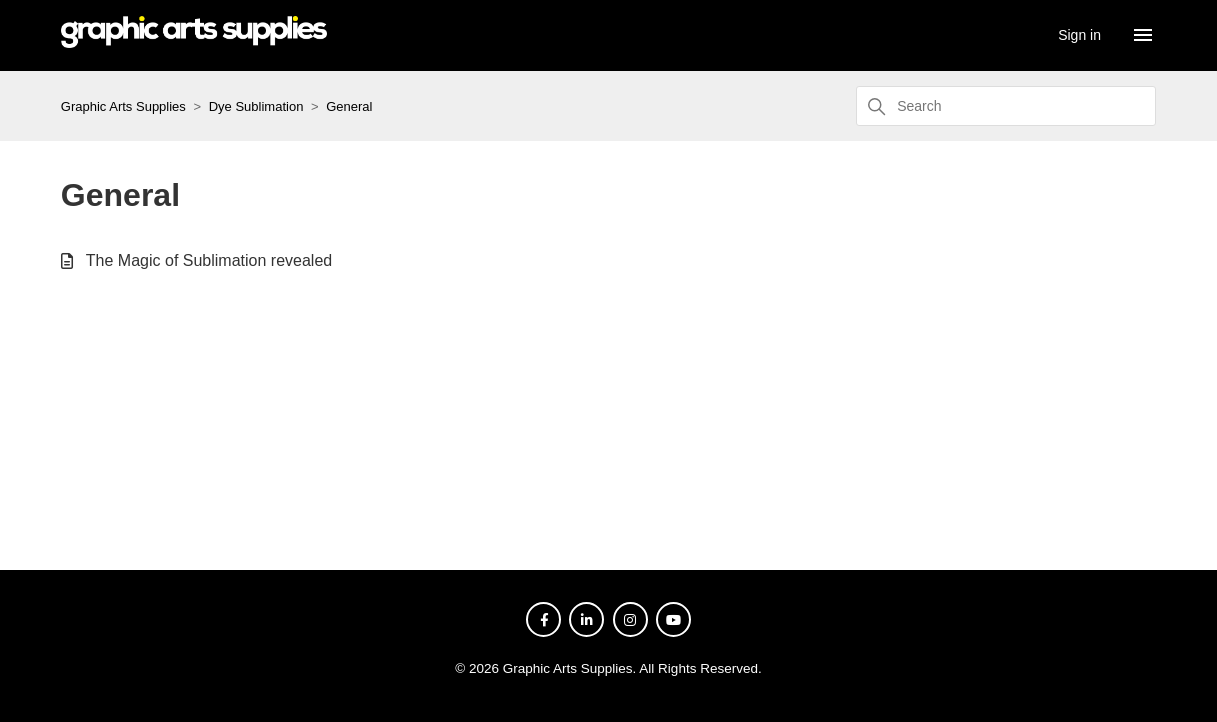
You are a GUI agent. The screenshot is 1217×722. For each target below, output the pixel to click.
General (349, 106)
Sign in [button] (1079, 35)
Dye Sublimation (256, 106)
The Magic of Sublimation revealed (209, 260)
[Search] (1006, 106)
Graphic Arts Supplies (123, 106)
